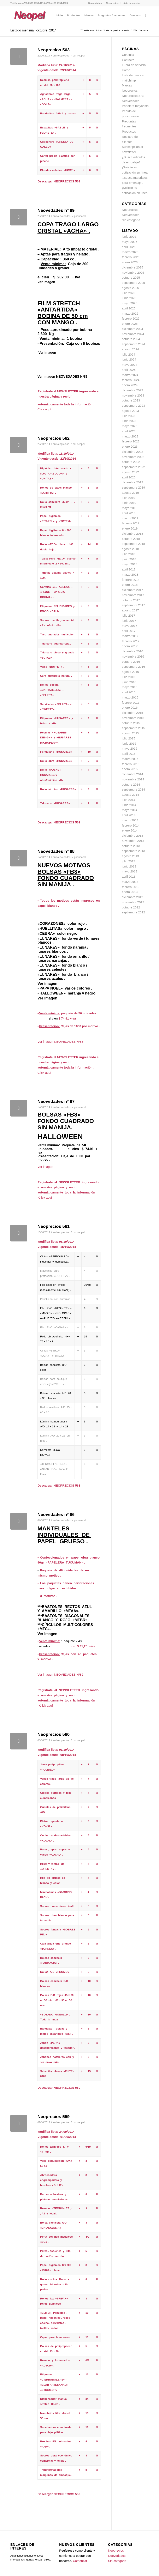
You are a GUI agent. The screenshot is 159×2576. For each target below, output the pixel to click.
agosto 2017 (130, 610)
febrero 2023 (131, 441)
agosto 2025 (130, 288)
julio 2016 (128, 677)
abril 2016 (129, 692)
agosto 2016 (130, 671)
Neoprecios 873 (133, 95)
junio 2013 (129, 866)
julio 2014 (128, 800)
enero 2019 (130, 528)
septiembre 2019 (133, 487)
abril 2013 (129, 876)
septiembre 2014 (133, 789)
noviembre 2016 (133, 656)
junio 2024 (129, 359)
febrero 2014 (131, 825)
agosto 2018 (130, 549)
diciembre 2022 (132, 451)
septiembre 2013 (133, 851)
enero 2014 (130, 830)
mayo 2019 (129, 508)
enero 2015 (130, 769)
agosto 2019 (130, 492)
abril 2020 (129, 477)
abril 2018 (129, 569)
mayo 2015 (129, 748)
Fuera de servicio (134, 65)
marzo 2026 (130, 252)
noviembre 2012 (133, 902)
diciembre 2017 (132, 590)
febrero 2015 (131, 764)
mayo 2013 (129, 871)
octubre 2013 (131, 846)
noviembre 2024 (133, 334)
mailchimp (129, 80)
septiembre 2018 (133, 543)
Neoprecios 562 (53, 438)
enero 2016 (130, 707)
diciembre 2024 (132, 329)
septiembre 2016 (133, 666)
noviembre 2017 (133, 595)
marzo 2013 (130, 881)
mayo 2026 (129, 241)
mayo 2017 (129, 625)
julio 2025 (128, 293)
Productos (129, 131)
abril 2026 (129, 247)
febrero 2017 (131, 641)
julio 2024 (128, 354)
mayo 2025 (129, 303)
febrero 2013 (131, 887)
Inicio (98, 30)
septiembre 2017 (133, 605)
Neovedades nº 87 (56, 1101)
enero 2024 (130, 385)
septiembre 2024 (133, 344)
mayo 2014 (129, 810)
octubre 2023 (131, 400)
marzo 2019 (130, 518)
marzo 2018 (130, 574)
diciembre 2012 (132, 897)
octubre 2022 (131, 462)
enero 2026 (130, 262)
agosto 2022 (130, 472)
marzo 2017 (130, 636)
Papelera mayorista (135, 106)
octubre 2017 (131, 600)
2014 (134, 30)
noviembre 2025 (133, 272)
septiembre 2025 (133, 282)
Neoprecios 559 (53, 2116)
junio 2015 (129, 743)
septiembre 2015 (133, 728)
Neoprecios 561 (53, 1226)
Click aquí (44, 409)
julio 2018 (128, 554)
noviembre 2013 (133, 840)
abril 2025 (129, 308)
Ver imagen (46, 282)
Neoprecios (112, 3)
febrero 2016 (131, 702)
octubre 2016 (131, 661)
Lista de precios (131, 3)
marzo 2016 (130, 697)
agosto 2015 (130, 733)
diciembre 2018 (132, 533)
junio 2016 (129, 682)
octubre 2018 (131, 538)
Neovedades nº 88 (56, 851)
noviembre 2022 (133, 457)
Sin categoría (131, 220)
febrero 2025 (131, 318)
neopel (80, 55)
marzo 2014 (130, 820)
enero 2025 (130, 323)
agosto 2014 (130, 794)
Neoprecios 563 (53, 49)
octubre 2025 (131, 277)
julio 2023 (128, 416)
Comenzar (80, 2561)
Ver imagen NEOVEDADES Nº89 (62, 376)
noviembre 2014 (133, 779)
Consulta (128, 54)
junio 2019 (129, 502)
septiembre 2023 (133, 405)
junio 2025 (129, 298)
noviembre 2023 (133, 395)
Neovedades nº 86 (56, 1514)
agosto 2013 (130, 856)
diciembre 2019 (132, 482)
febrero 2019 (131, 523)
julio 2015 (128, 738)
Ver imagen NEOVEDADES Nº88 (60, 1041)
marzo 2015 (130, 759)
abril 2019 (129, 513)
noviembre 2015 (133, 718)
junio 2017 (129, 620)
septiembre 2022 (133, 467)
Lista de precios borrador (117, 30)
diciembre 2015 (132, 712)
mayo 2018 (129, 564)
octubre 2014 (131, 784)
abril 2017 (129, 631)
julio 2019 (128, 498)
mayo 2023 (129, 426)
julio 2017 (128, 615)
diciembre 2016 (132, 651)
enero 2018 (130, 584)
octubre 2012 (131, 907)
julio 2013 (128, 861)
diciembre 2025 (132, 267)
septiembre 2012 (133, 912)
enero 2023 (130, 446)
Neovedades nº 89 (56, 210)
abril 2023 (129, 431)
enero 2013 (130, 892)
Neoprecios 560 (53, 1734)
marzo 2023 (130, 436)
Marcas (127, 85)
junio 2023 (129, 421)
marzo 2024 (130, 375)
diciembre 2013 (132, 835)
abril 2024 (129, 369)
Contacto (128, 60)
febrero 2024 (131, 380)
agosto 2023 (130, 410)
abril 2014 (129, 815)
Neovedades (95, 3)
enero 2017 (130, 646)
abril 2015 (129, 753)
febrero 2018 (131, 579)
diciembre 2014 (132, 774)
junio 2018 (129, 559)
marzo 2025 (130, 313)
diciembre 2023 (132, 390)
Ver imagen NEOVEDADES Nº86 (60, 1674)
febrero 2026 (131, 257)
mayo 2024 (129, 364)
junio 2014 (129, 805)
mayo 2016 (129, 687)
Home (126, 70)
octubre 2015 (131, 723)
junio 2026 (129, 236)
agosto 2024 (130, 349)
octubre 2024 (131, 339)
